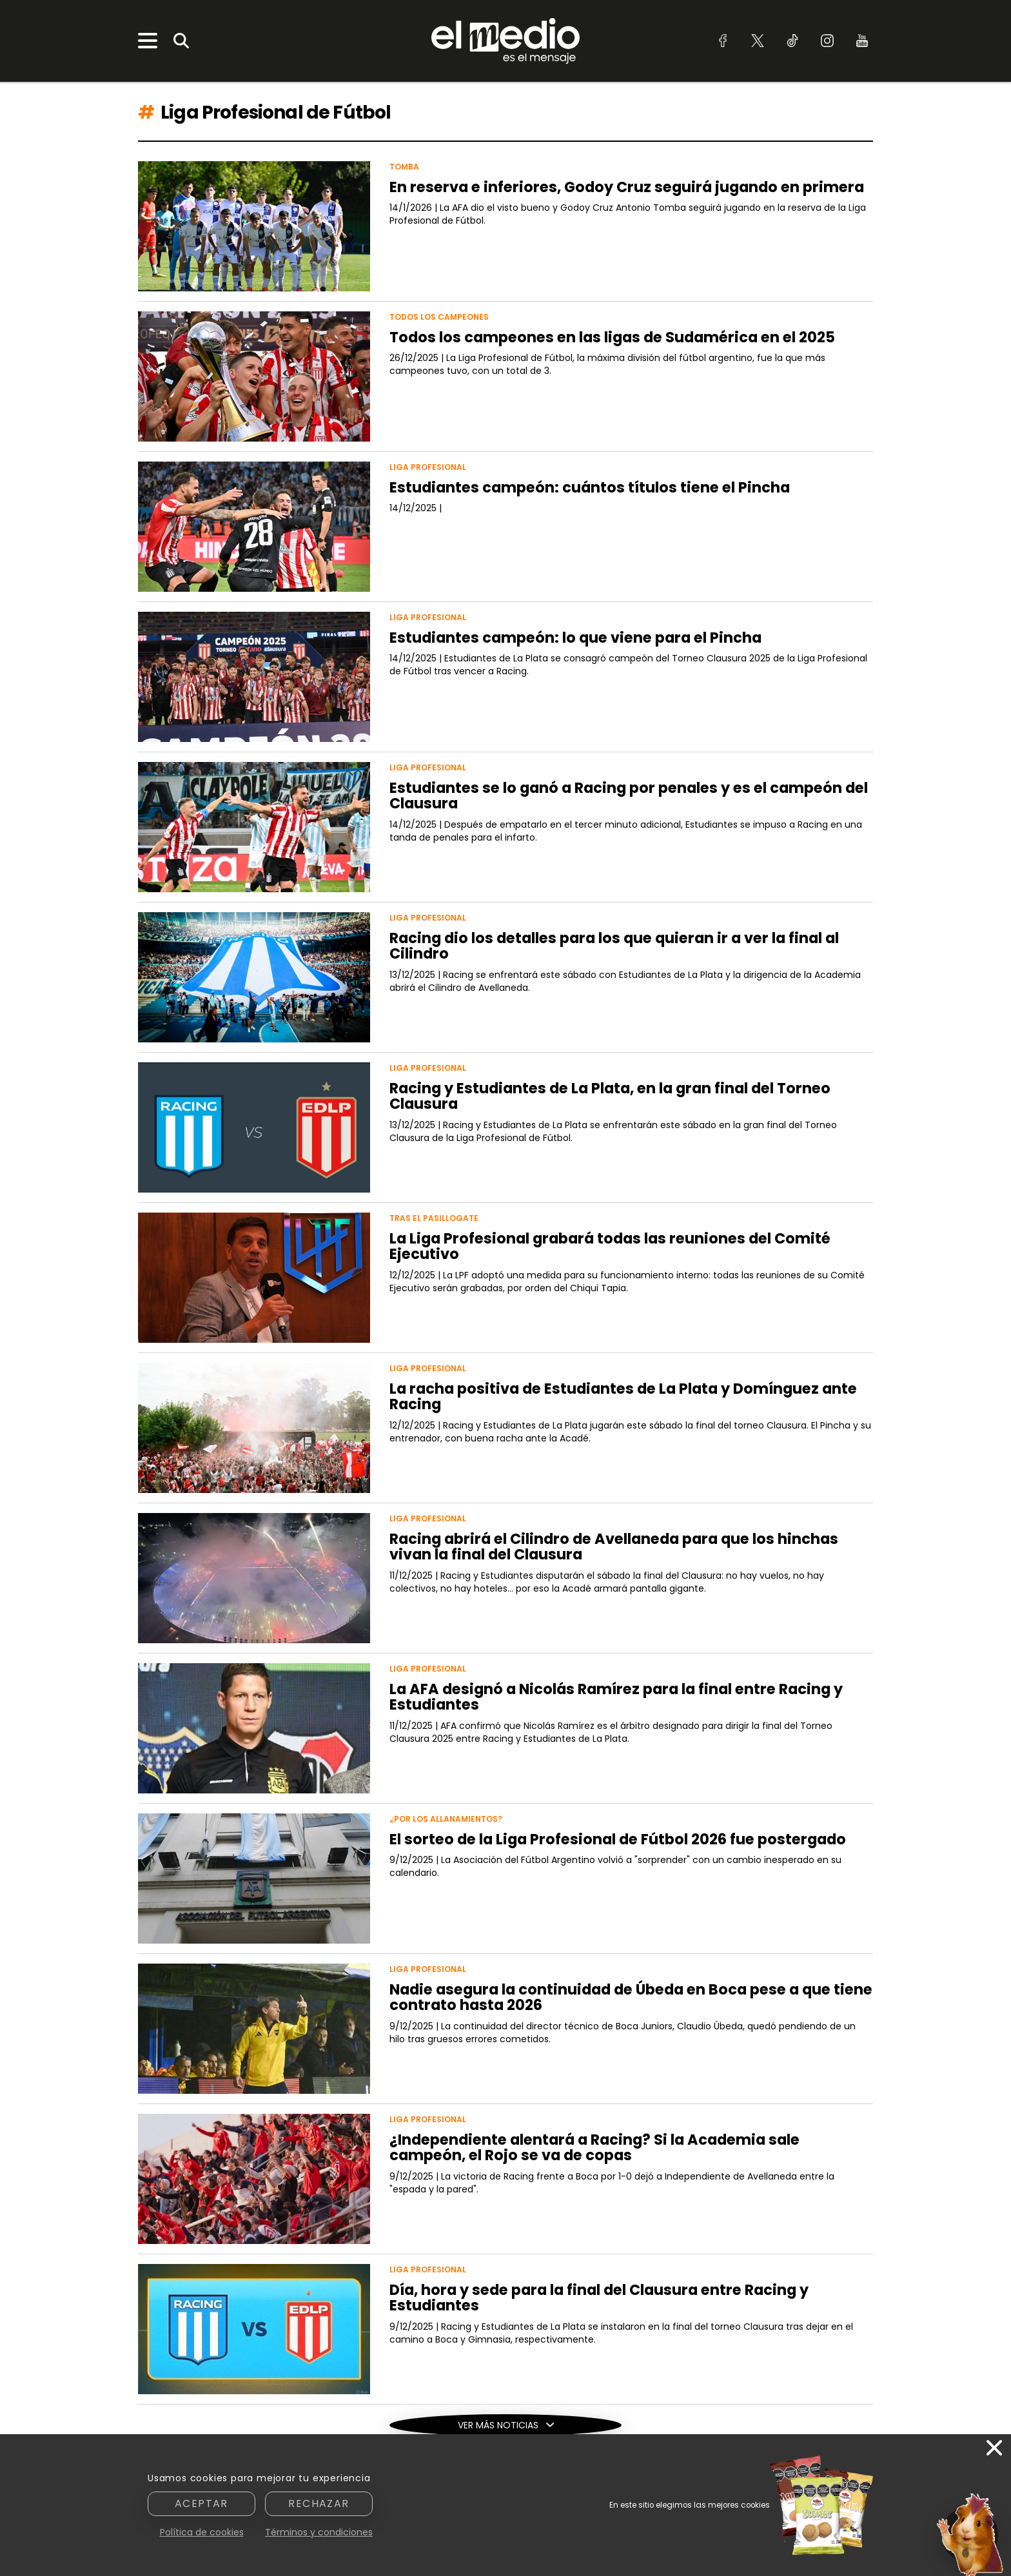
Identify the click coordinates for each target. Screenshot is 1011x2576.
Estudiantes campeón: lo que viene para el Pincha (575, 637)
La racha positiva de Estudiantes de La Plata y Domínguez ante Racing (623, 1396)
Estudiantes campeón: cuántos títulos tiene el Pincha (589, 487)
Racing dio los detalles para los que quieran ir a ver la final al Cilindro (614, 946)
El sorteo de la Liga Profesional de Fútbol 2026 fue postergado (617, 1839)
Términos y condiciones (319, 2532)
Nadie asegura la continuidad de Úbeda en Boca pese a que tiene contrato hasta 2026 (630, 1997)
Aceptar (201, 2503)
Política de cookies (202, 2532)
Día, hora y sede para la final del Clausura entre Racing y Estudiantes (599, 2297)
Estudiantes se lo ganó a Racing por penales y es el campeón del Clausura (628, 795)
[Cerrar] (994, 2449)
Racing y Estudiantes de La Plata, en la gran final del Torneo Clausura (609, 1096)
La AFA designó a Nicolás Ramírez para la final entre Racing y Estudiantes (616, 1697)
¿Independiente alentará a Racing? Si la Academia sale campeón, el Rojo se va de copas (594, 2147)
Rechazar (318, 2503)
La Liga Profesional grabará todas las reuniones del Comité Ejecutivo (609, 1246)
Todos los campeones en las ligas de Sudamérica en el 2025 (612, 337)
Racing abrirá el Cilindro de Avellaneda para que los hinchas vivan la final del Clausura (613, 1546)
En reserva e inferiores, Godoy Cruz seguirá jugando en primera (626, 187)
